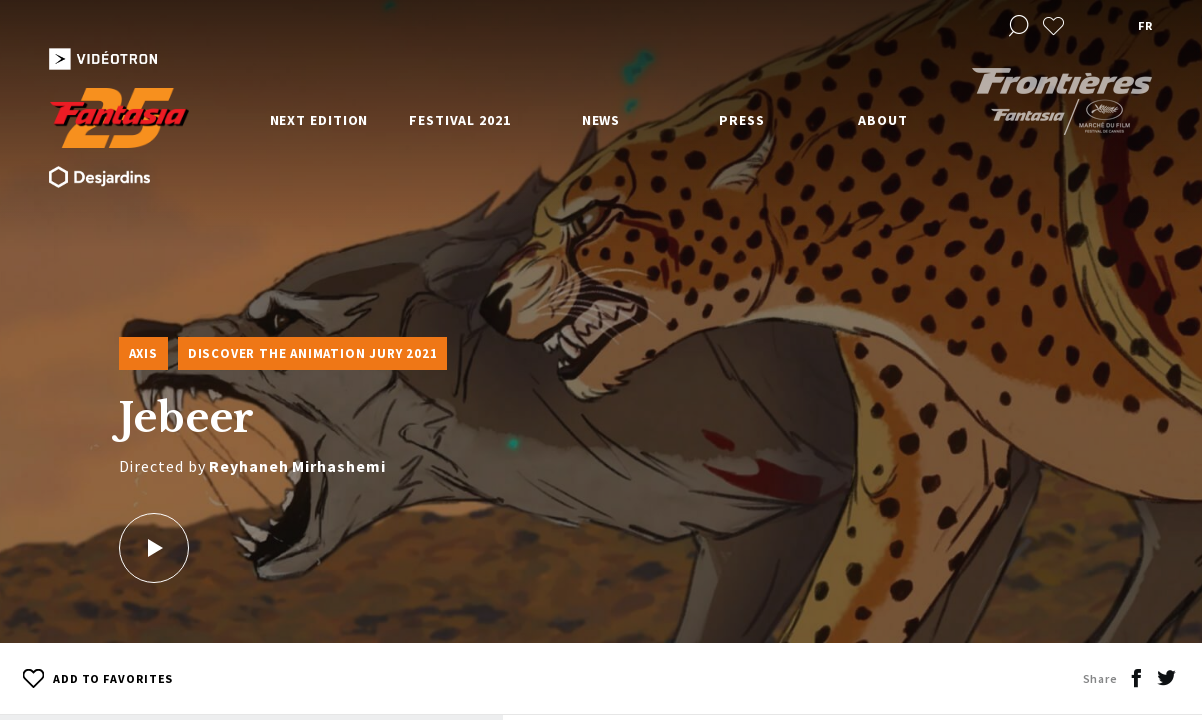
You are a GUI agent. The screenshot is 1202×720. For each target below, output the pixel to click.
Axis (143, 353)
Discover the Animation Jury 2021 (313, 353)
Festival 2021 (460, 120)
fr (1145, 25)
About (883, 120)
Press (742, 120)
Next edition (319, 120)
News (601, 120)
